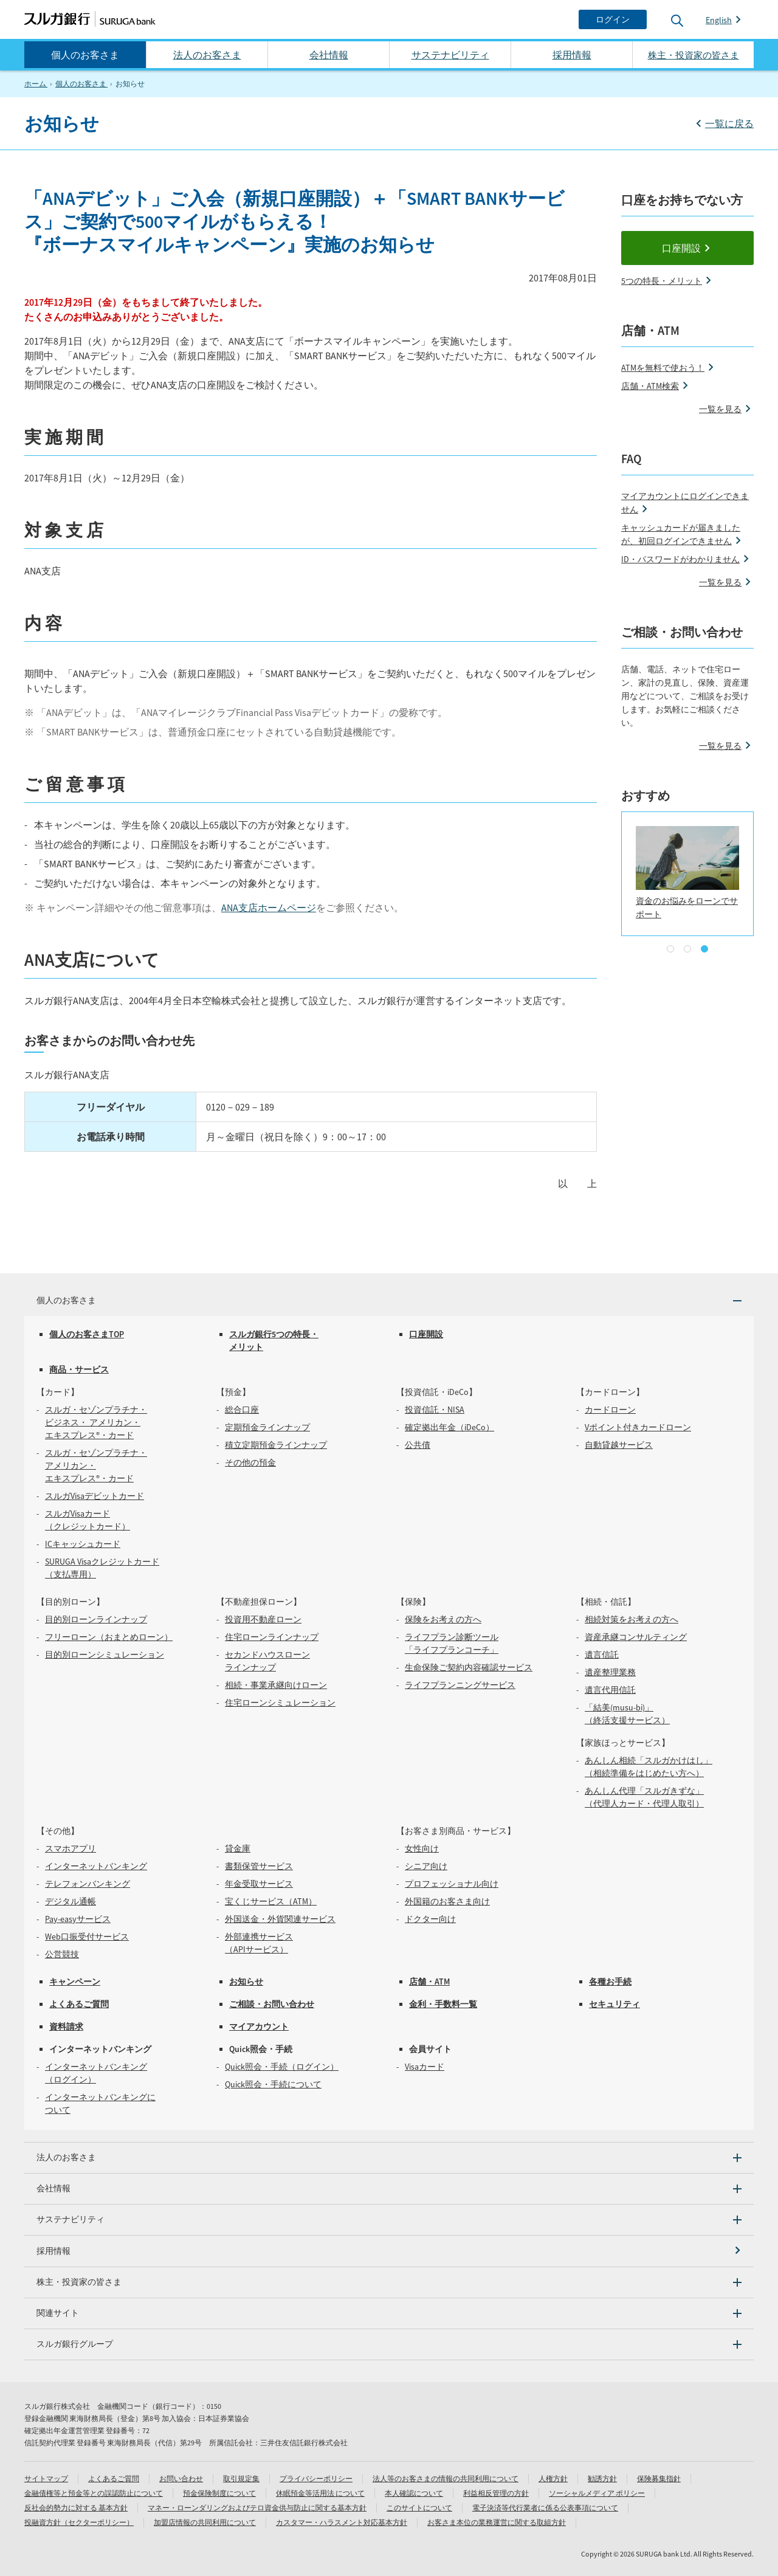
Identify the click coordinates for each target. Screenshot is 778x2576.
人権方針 (553, 2478)
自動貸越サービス (619, 1444)
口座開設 (681, 248)
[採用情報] (389, 2251)
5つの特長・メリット (661, 280)
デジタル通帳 (70, 1901)
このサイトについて (419, 2507)
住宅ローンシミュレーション (280, 1702)
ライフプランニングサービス (460, 1684)
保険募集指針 (659, 2478)
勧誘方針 (602, 2478)
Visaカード (424, 2066)
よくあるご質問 (79, 2004)
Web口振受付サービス (87, 1936)
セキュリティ (614, 2004)
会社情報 (328, 55)
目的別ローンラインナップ (96, 1619)
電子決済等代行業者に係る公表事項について (545, 2507)
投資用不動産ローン (263, 1619)
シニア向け (426, 1866)
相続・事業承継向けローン (276, 1684)
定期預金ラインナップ (267, 1427)
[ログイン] (613, 19)
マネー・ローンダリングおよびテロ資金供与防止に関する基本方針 (257, 2507)
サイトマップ (46, 2478)
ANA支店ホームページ (268, 907)
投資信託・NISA (434, 1409)
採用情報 (572, 55)
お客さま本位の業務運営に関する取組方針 (496, 2522)
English (719, 20)
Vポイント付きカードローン (638, 1427)
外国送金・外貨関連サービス (280, 1918)
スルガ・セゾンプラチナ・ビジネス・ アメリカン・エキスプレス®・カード (96, 1422)
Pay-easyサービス (78, 1918)
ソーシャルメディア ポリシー (597, 2493)
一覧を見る (720, 409)
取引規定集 (241, 2478)
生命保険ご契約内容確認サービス (468, 1667)
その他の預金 (250, 1462)
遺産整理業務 (610, 1672)
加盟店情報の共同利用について (205, 2522)
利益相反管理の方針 (496, 2493)
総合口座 (242, 1409)
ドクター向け (430, 1918)
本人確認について (414, 2493)
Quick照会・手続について (273, 2084)
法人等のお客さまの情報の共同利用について (445, 2478)
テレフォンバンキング (87, 1883)
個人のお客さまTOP (86, 1334)
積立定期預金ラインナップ (276, 1444)
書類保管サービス (259, 1866)
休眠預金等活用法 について (320, 2493)
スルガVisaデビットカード (94, 1495)
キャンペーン (74, 1981)
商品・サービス (79, 1369)
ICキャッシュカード (82, 1543)
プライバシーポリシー (316, 2478)
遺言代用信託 (610, 1689)
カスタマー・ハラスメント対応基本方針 (341, 2522)
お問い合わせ (181, 2478)
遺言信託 (602, 1654)
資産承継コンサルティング (636, 1636)
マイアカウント (259, 2026)
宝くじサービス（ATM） (271, 1901)
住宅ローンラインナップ (271, 1636)
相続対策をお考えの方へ (631, 1619)
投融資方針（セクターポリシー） (79, 2522)
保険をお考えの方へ (443, 1619)
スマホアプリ (70, 1848)
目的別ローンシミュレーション (104, 1654)
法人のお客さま (207, 55)
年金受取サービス (259, 1883)
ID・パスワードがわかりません (680, 559)
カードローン (610, 1409)
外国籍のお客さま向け (447, 1901)
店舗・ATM (429, 1981)
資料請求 (66, 2026)
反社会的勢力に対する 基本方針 (76, 2507)
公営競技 (62, 1954)
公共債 (417, 1444)
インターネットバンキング (96, 1866)
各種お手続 (610, 1981)
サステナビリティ (450, 55)
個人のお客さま (85, 55)
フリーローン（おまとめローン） (109, 1636)
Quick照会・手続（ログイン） (282, 2066)
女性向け (422, 1848)
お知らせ (246, 1981)
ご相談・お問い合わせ (271, 2004)
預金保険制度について (219, 2493)
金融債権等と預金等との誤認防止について (93, 2493)
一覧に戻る (729, 123)
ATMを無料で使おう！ (662, 367)
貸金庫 (237, 1848)
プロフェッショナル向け (451, 1883)
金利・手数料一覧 (443, 2004)
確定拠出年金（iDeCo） (449, 1427)
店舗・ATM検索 (650, 386)
